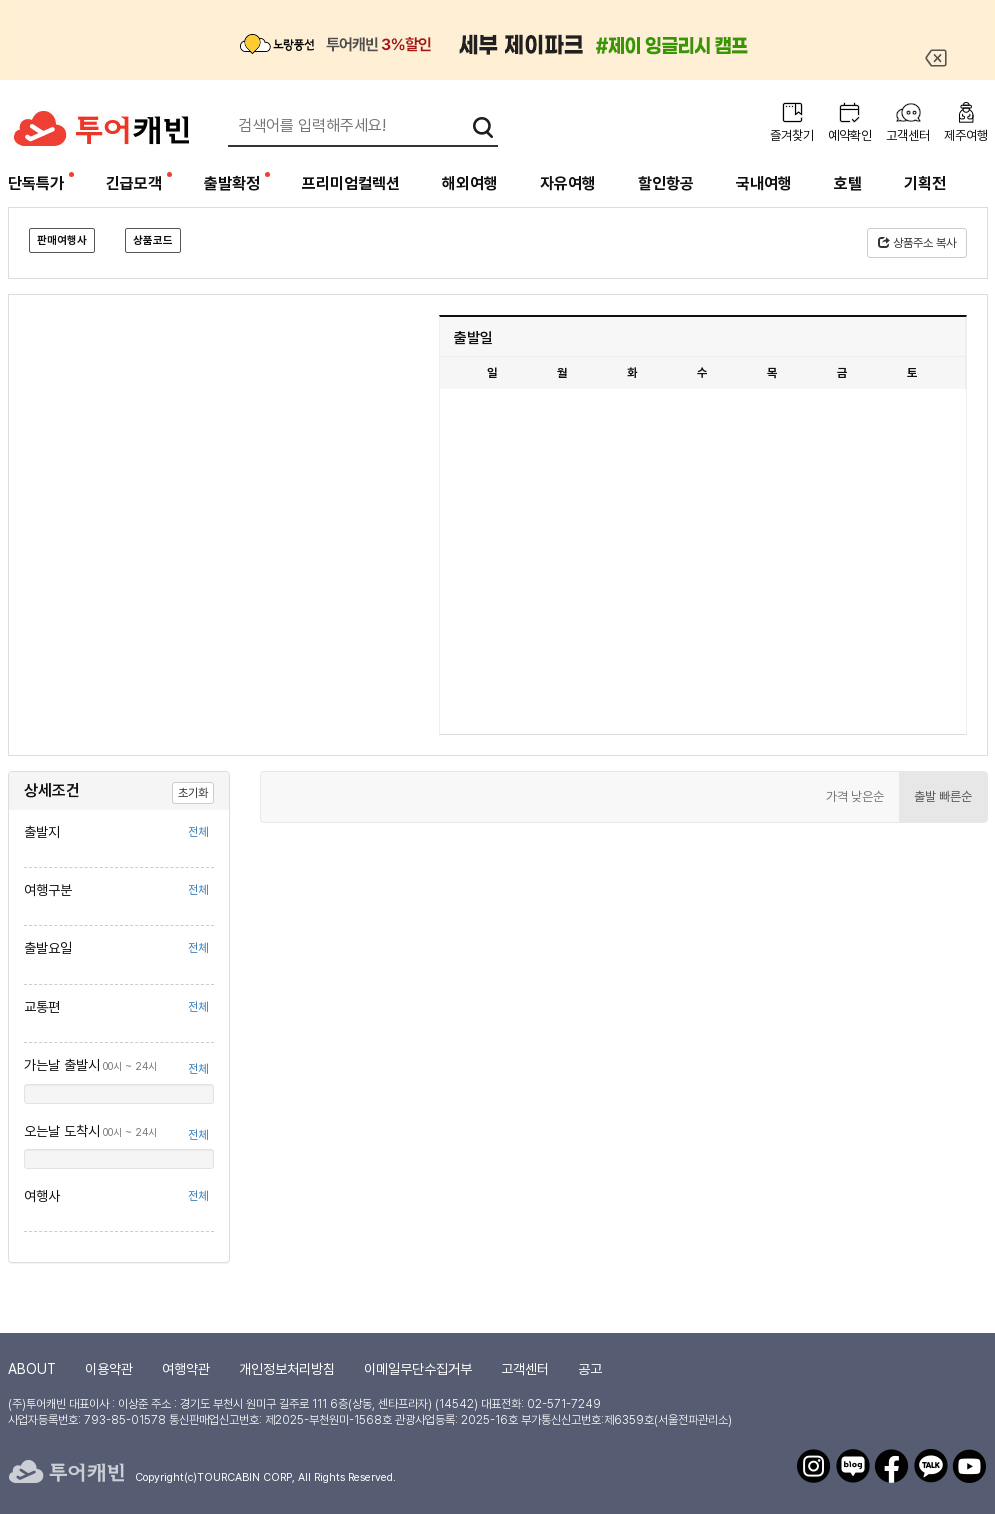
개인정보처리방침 (287, 1369)
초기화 (193, 793)
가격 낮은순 (855, 796)
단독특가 (36, 183)
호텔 (848, 183)
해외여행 (470, 183)
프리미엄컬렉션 (351, 183)
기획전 (925, 183)
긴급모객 (134, 183)
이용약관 (109, 1369)
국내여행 (764, 183)
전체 (198, 832)
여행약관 (186, 1369)
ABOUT (32, 1369)
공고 (590, 1369)
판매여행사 (62, 240)
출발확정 (232, 183)
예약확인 (850, 135)
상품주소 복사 (917, 243)
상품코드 (153, 240)
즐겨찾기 (792, 135)
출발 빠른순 (943, 796)
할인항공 (666, 183)
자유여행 (568, 183)
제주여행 (966, 135)
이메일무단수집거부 (418, 1369)
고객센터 (908, 135)
